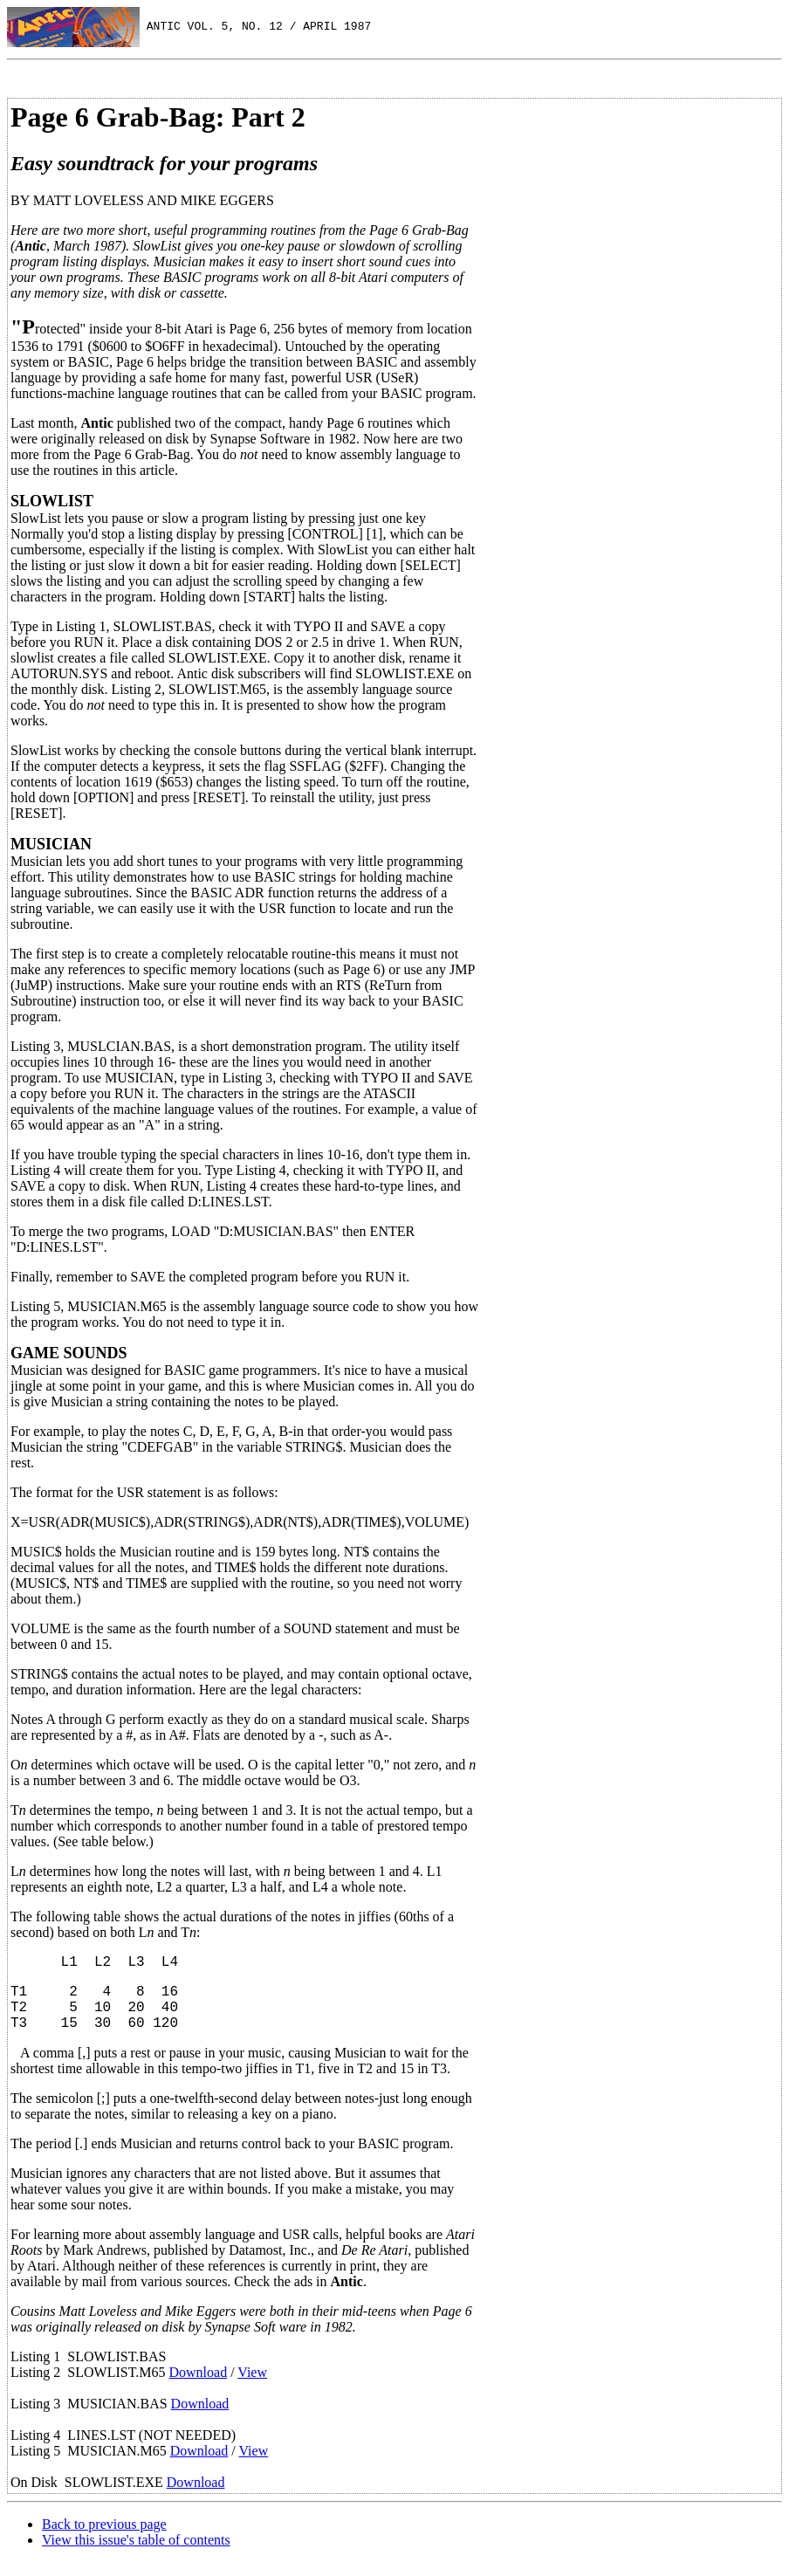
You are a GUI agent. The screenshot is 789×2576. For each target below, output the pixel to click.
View (252, 2386)
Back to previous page (104, 2538)
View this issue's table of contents (136, 2553)
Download (197, 2386)
